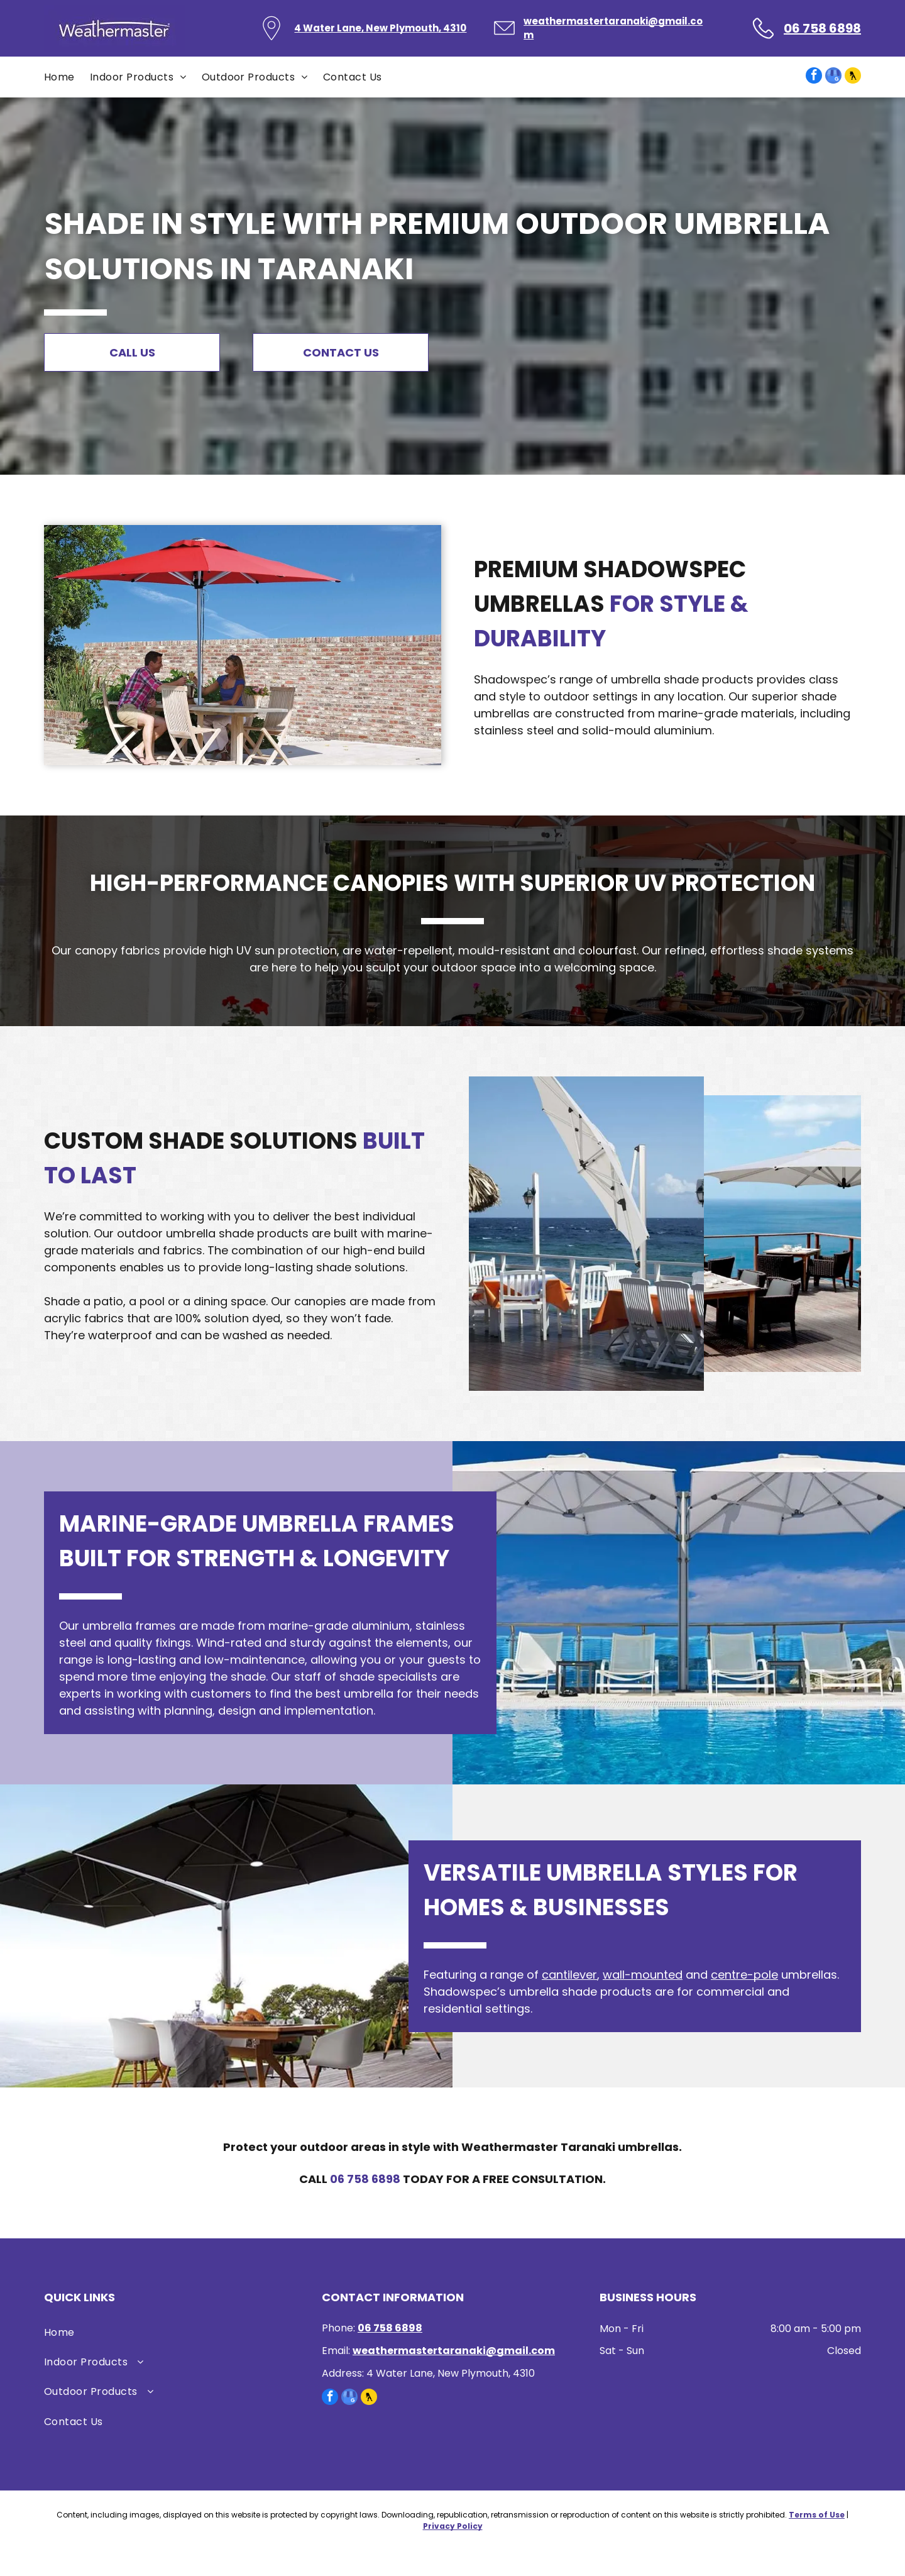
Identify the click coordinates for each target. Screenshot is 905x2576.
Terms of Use (817, 2514)
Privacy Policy (453, 2526)
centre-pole (744, 1974)
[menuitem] (67, 77)
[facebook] (814, 77)
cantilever (569, 1974)
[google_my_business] (833, 77)
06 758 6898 (365, 2179)
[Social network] (853, 77)
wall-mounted (643, 1974)
